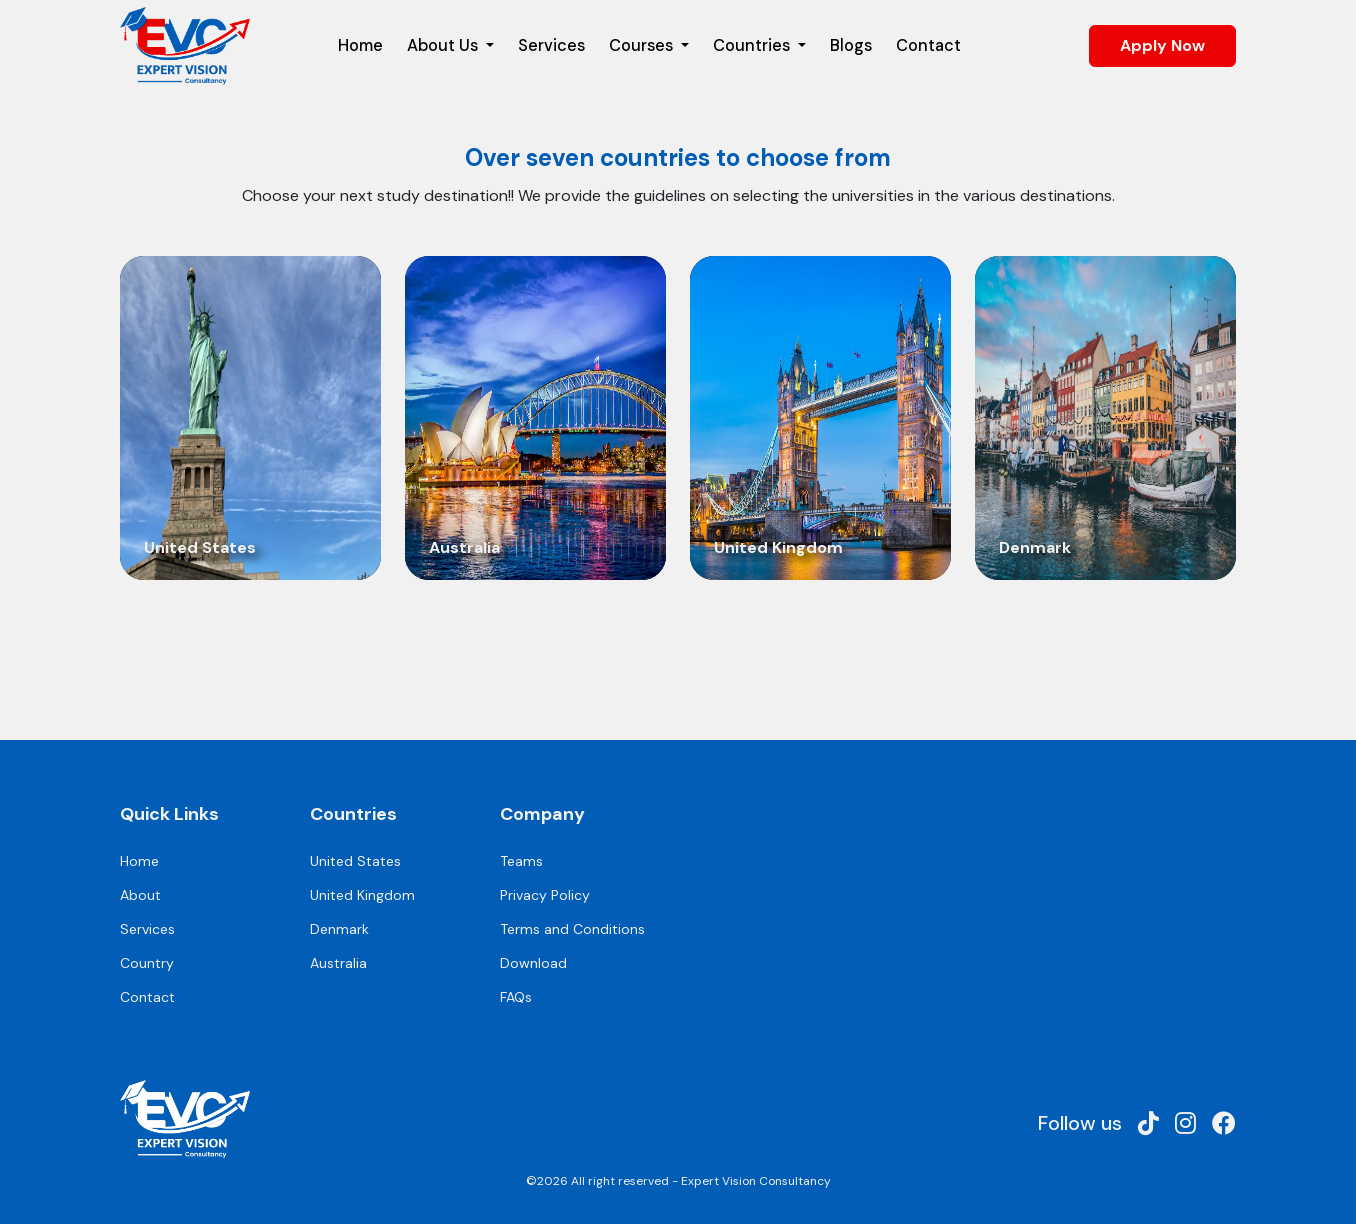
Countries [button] (753, 45)
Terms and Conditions (572, 929)
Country (147, 963)
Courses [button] (643, 45)
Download (533, 963)
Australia (338, 963)
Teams (521, 861)
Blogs (851, 45)
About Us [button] (444, 45)
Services (551, 45)
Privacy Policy (545, 895)
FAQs (516, 997)
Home (360, 45)
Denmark (339, 929)
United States (355, 861)
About (140, 895)
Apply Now (1162, 45)
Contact (928, 45)
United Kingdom (362, 895)
